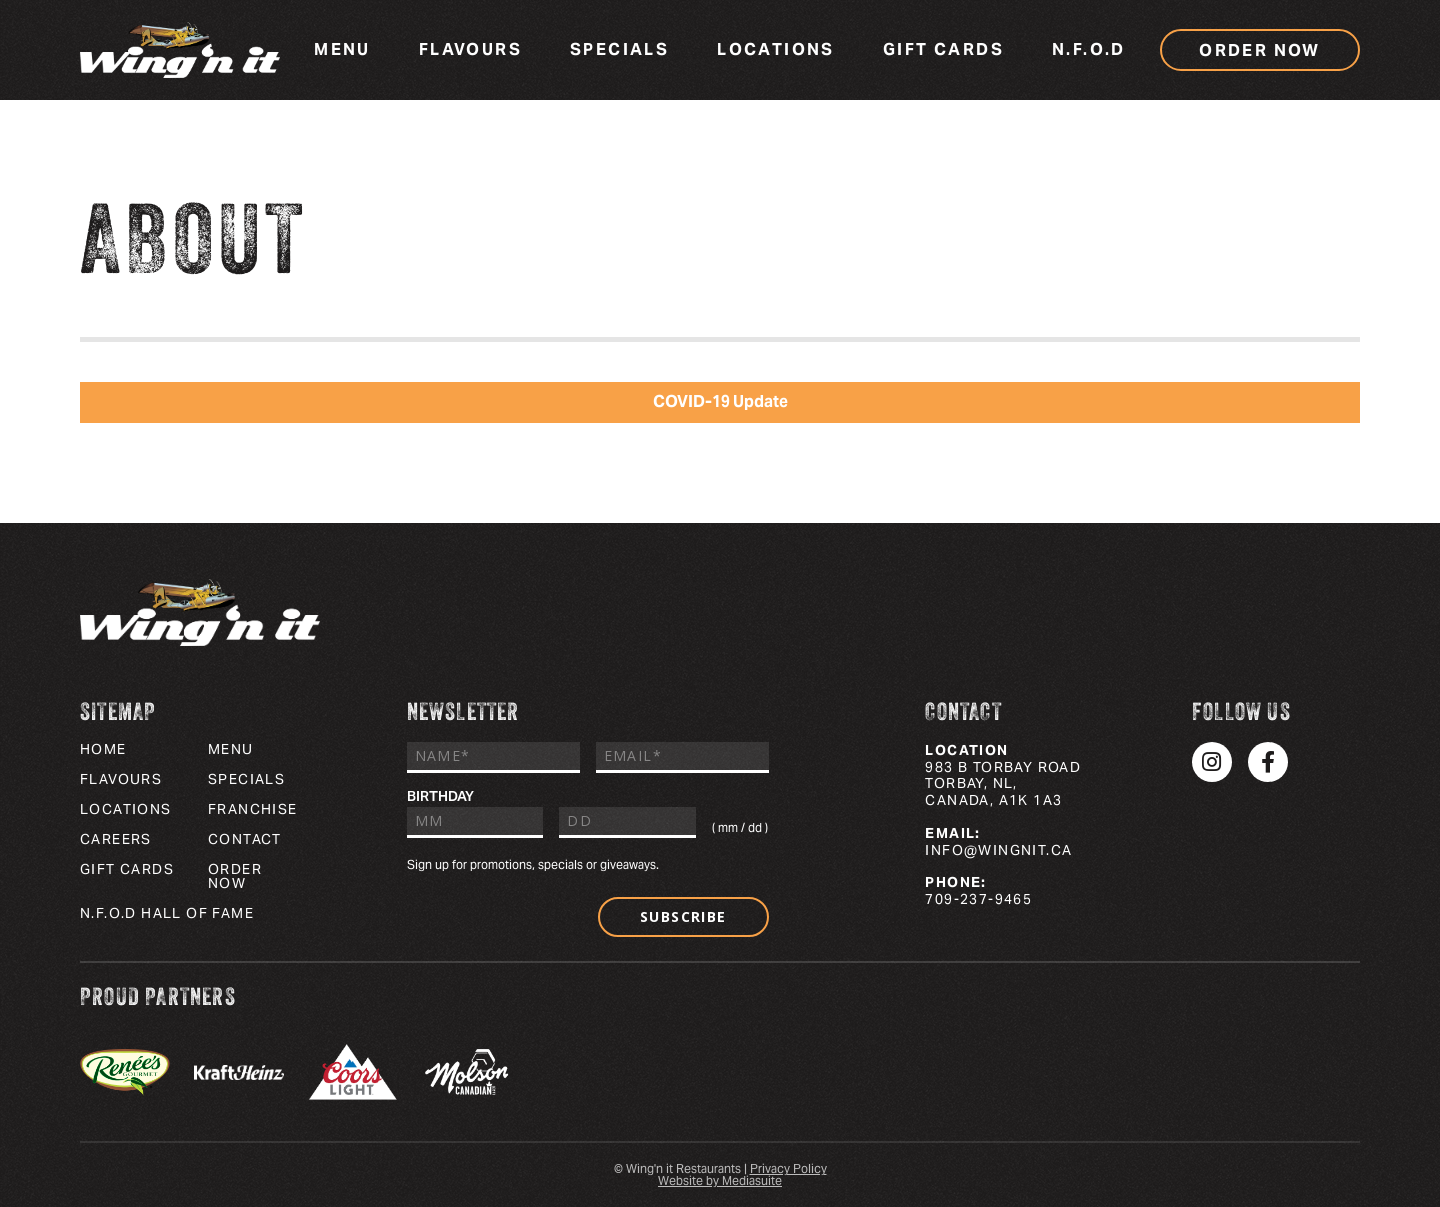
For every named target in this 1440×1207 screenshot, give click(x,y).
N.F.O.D (1089, 49)
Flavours (470, 49)
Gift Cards (943, 49)
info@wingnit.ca (998, 850)
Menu (342, 49)
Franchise (253, 809)
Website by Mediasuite (720, 1180)
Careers (116, 839)
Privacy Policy (788, 1168)
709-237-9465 (978, 899)
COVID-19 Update (720, 401)
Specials (619, 49)
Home (103, 749)
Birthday (440, 796)
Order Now (1260, 50)
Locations (776, 49)
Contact (245, 839)
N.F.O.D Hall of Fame (167, 913)
